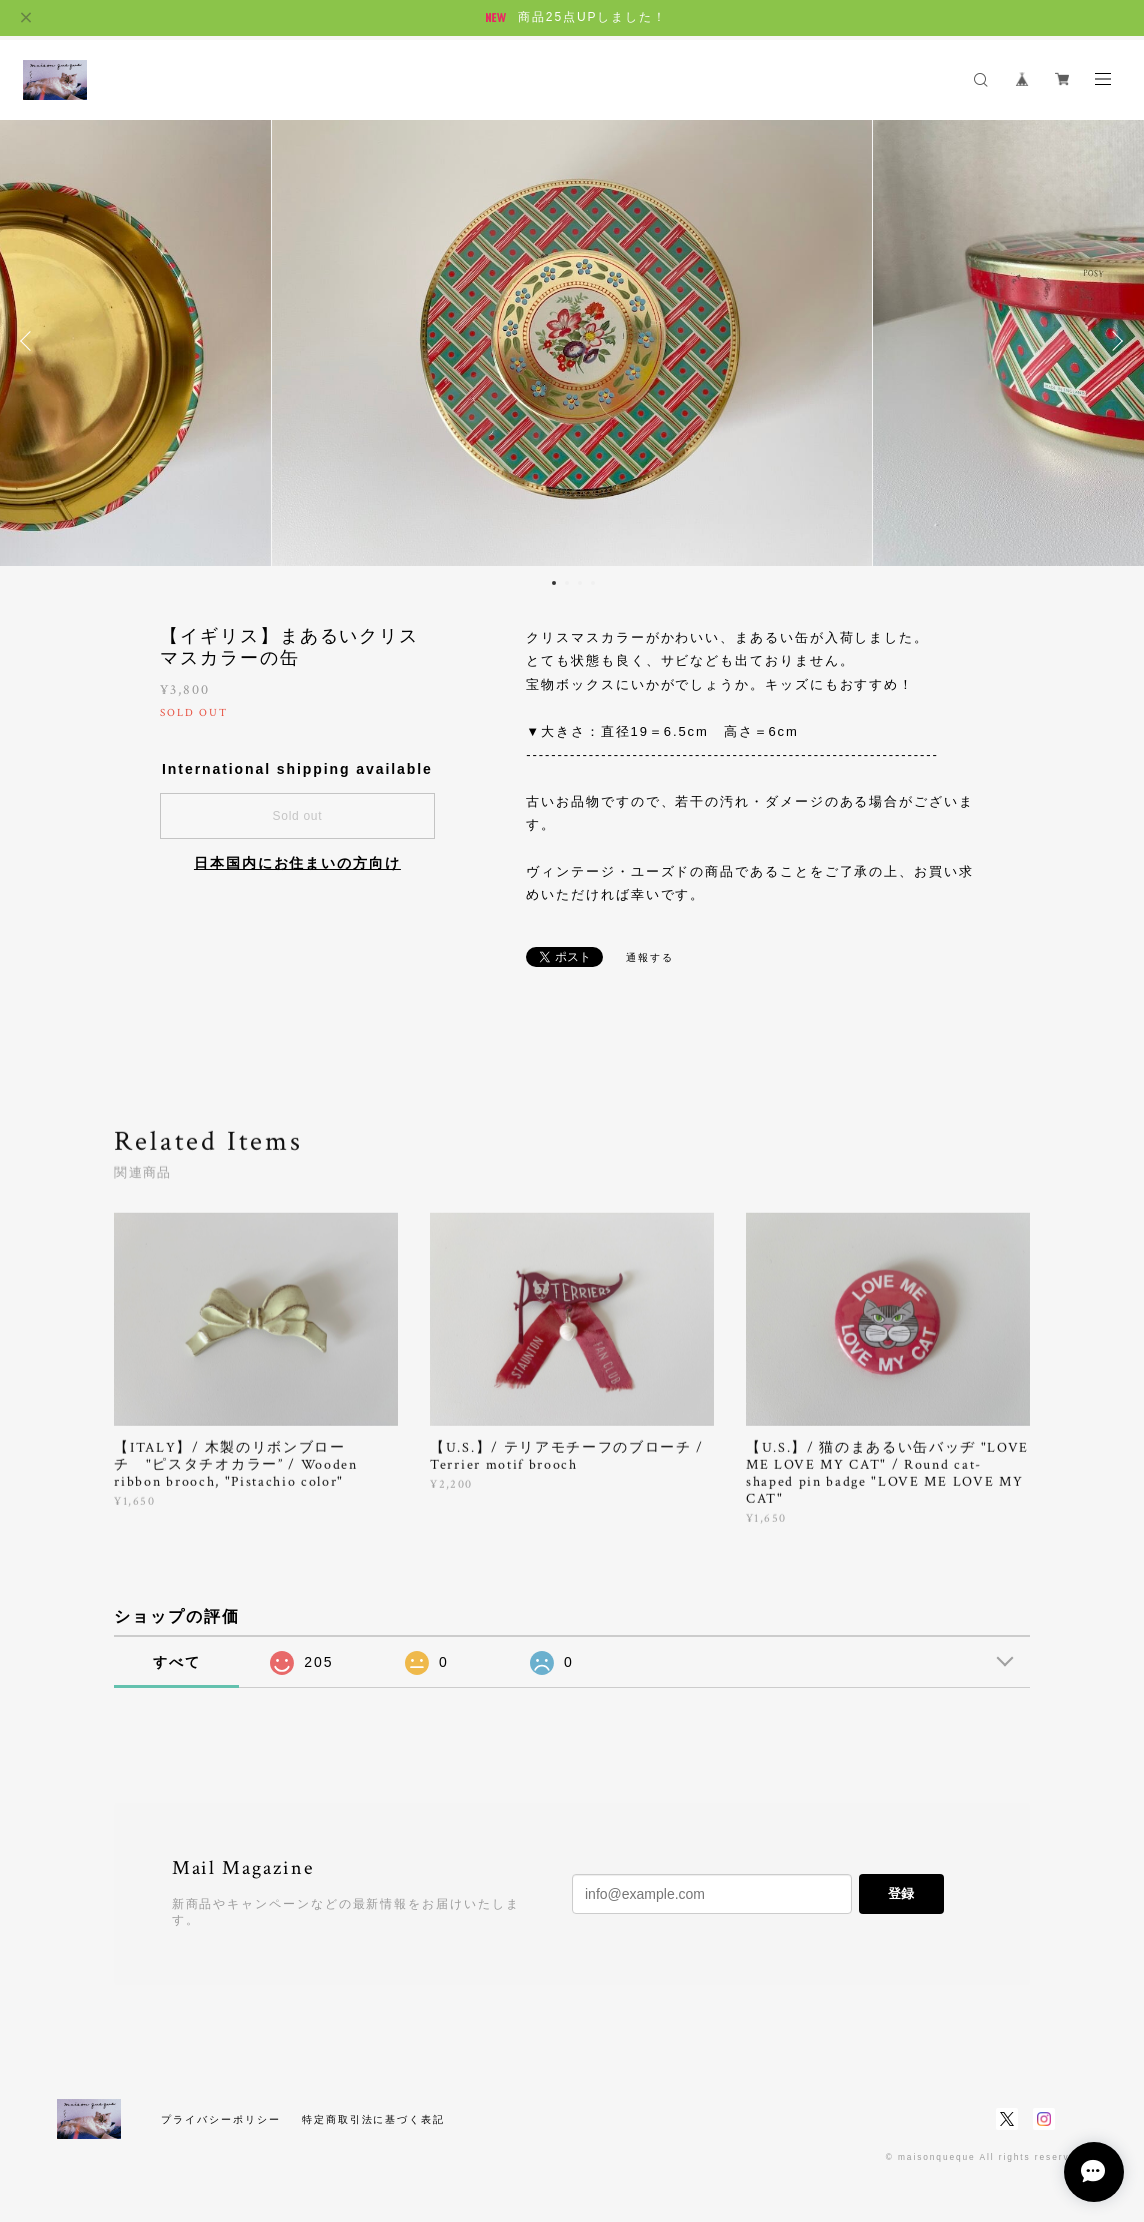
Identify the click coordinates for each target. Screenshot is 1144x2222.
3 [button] (580, 583)
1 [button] (554, 583)
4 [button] (593, 583)
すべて (177, 1662)
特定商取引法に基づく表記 (373, 2119)
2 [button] (567, 583)
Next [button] (1114, 341)
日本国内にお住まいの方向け (297, 863)
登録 (901, 1893)
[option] (572, 341)
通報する (650, 957)
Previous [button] (30, 341)
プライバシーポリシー (220, 2119)
